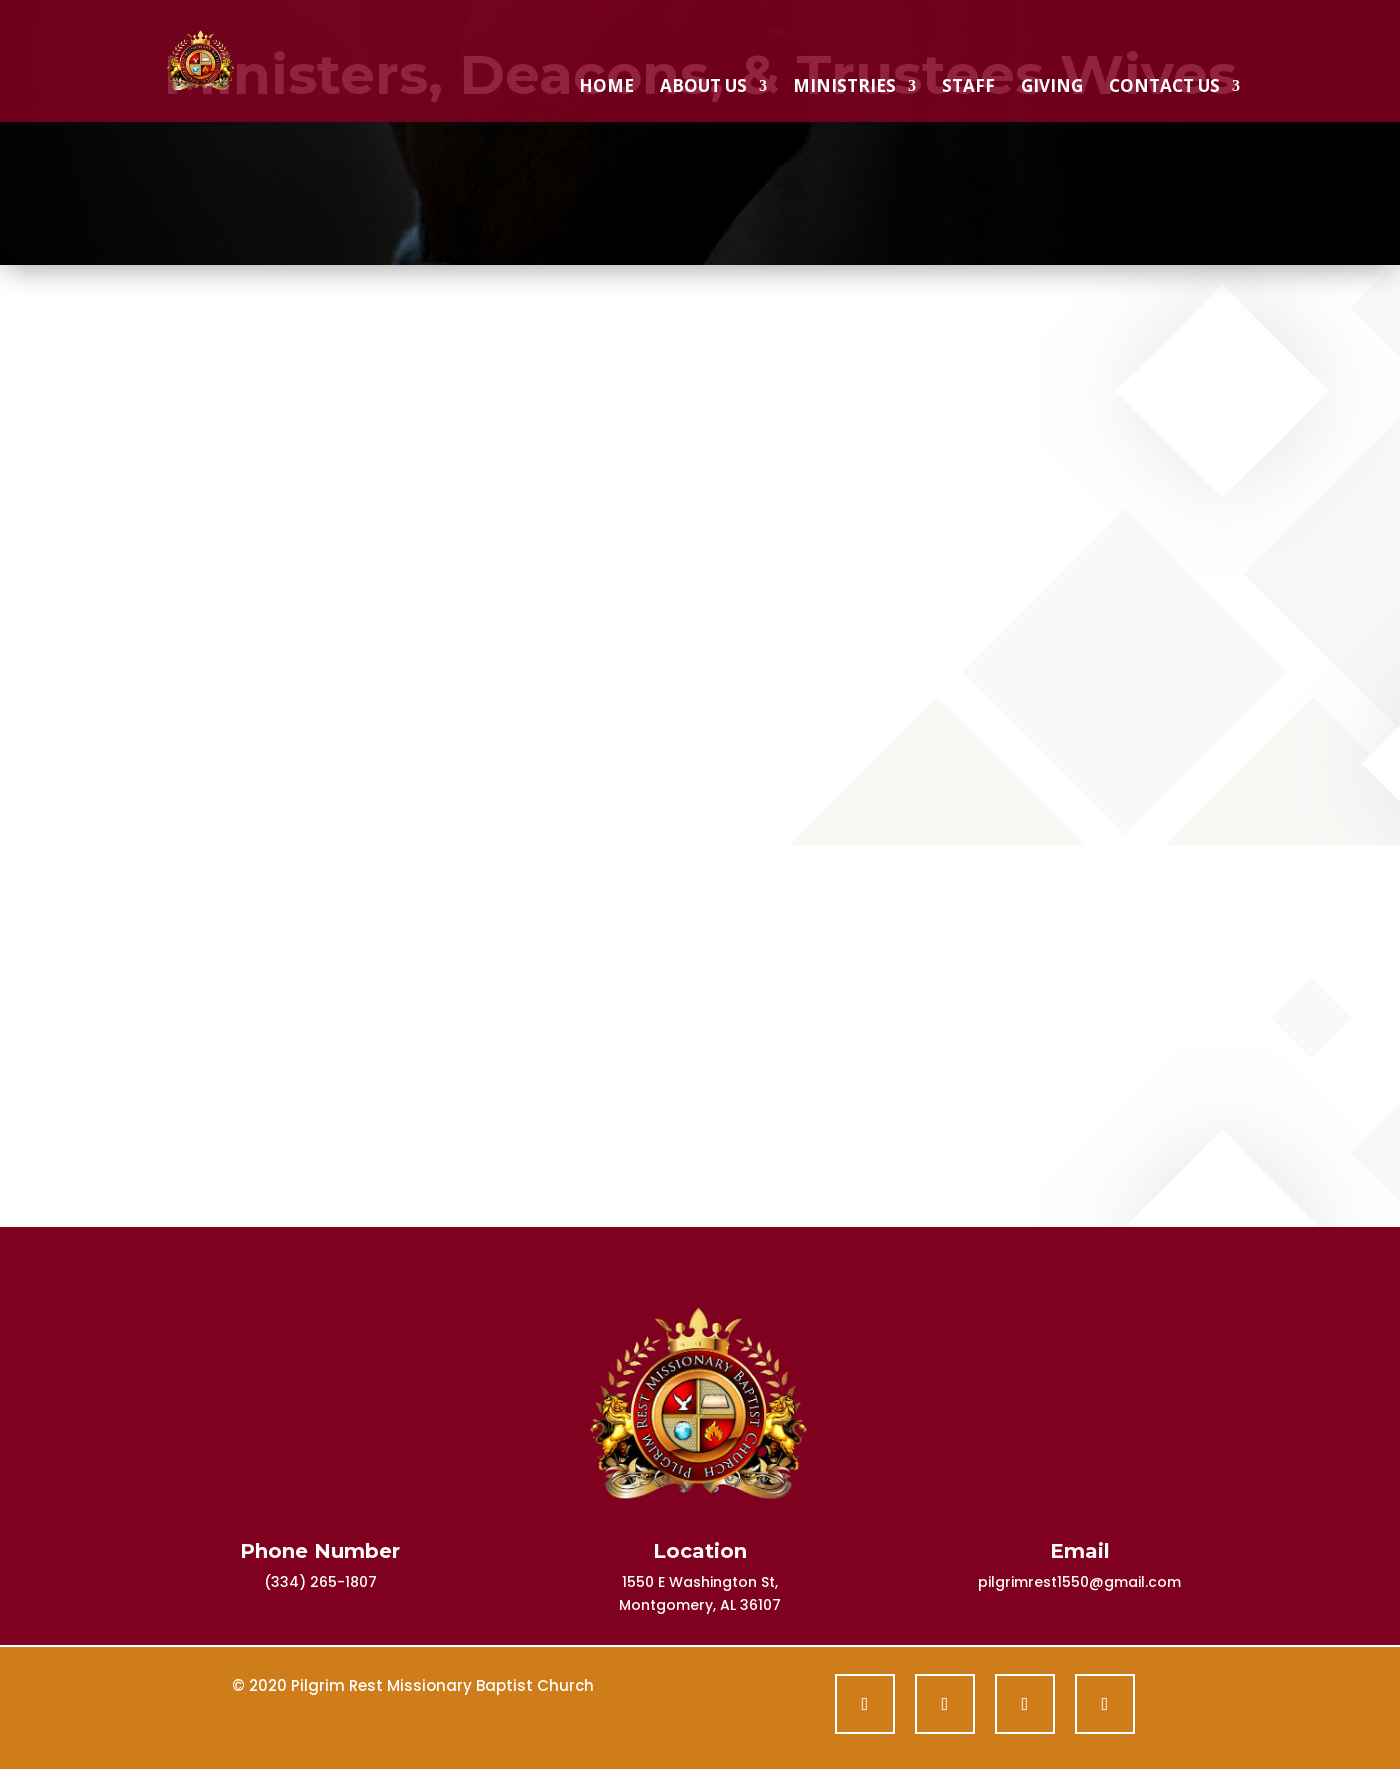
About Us (703, 88)
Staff (968, 88)
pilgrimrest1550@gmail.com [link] (1079, 1582)
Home (606, 88)
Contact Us (1164, 88)
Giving (1052, 88)
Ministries (844, 88)
